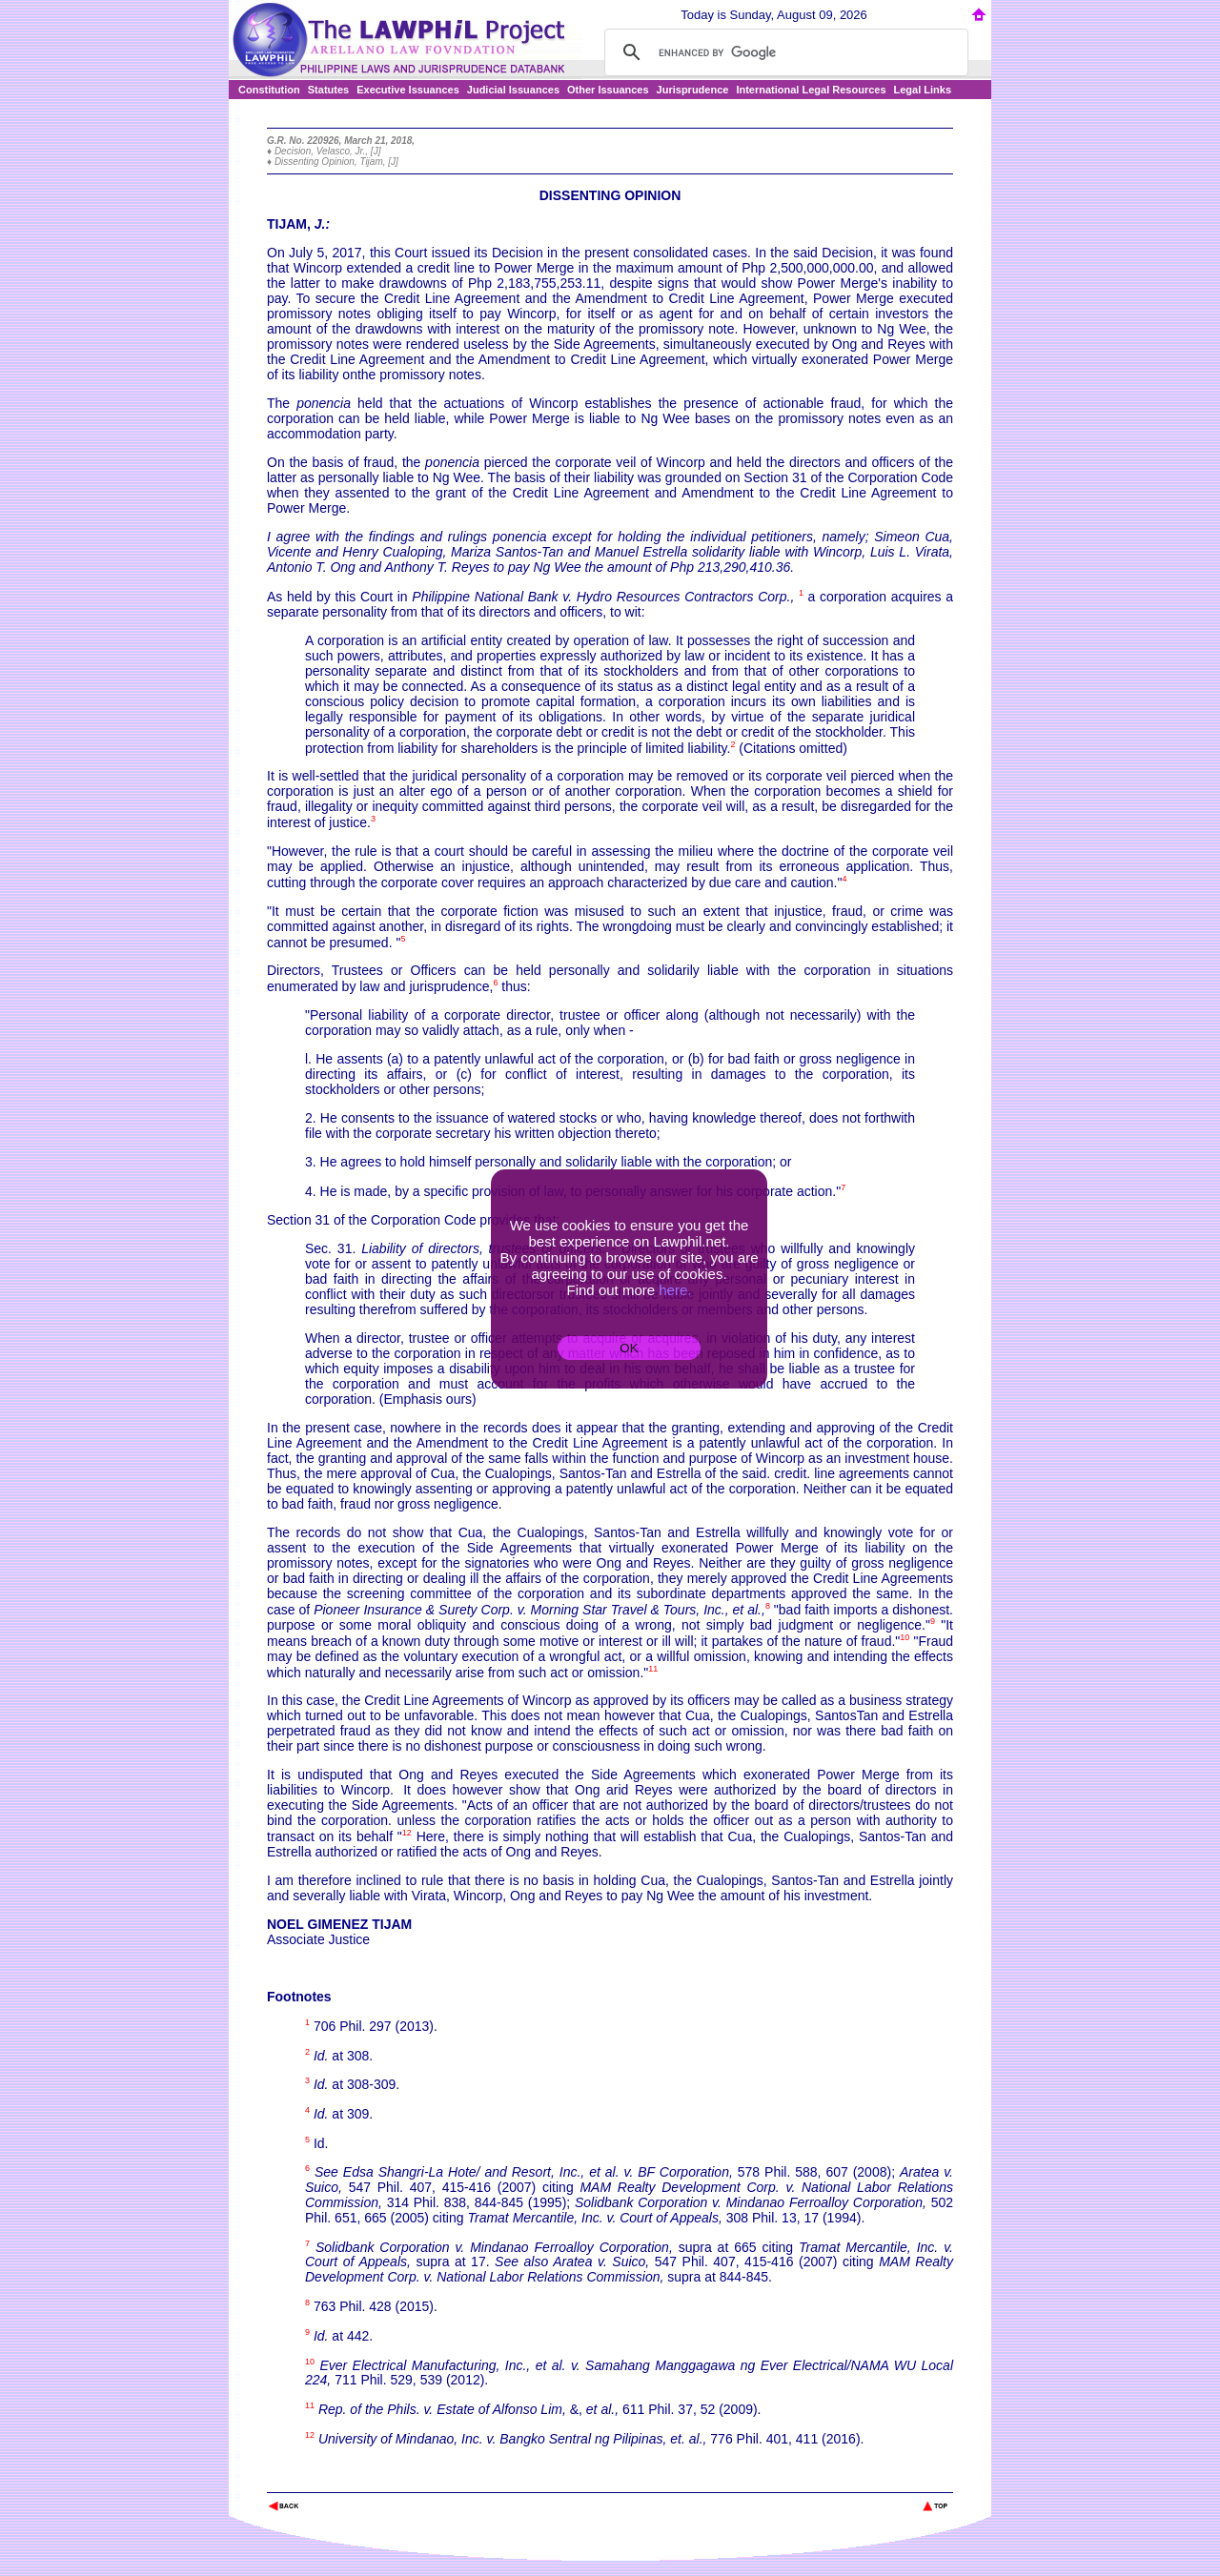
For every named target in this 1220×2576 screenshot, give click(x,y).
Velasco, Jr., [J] (348, 151)
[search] (783, 52)
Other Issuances (608, 89)
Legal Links (923, 89)
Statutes (328, 89)
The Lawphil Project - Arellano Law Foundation (365, 2480)
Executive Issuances (407, 89)
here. (675, 1290)
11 (653, 1668)
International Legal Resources (810, 89)
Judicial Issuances (513, 89)
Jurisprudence (693, 89)
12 (407, 1832)
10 (904, 1637)
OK (629, 1348)
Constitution (269, 89)
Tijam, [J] (378, 161)
